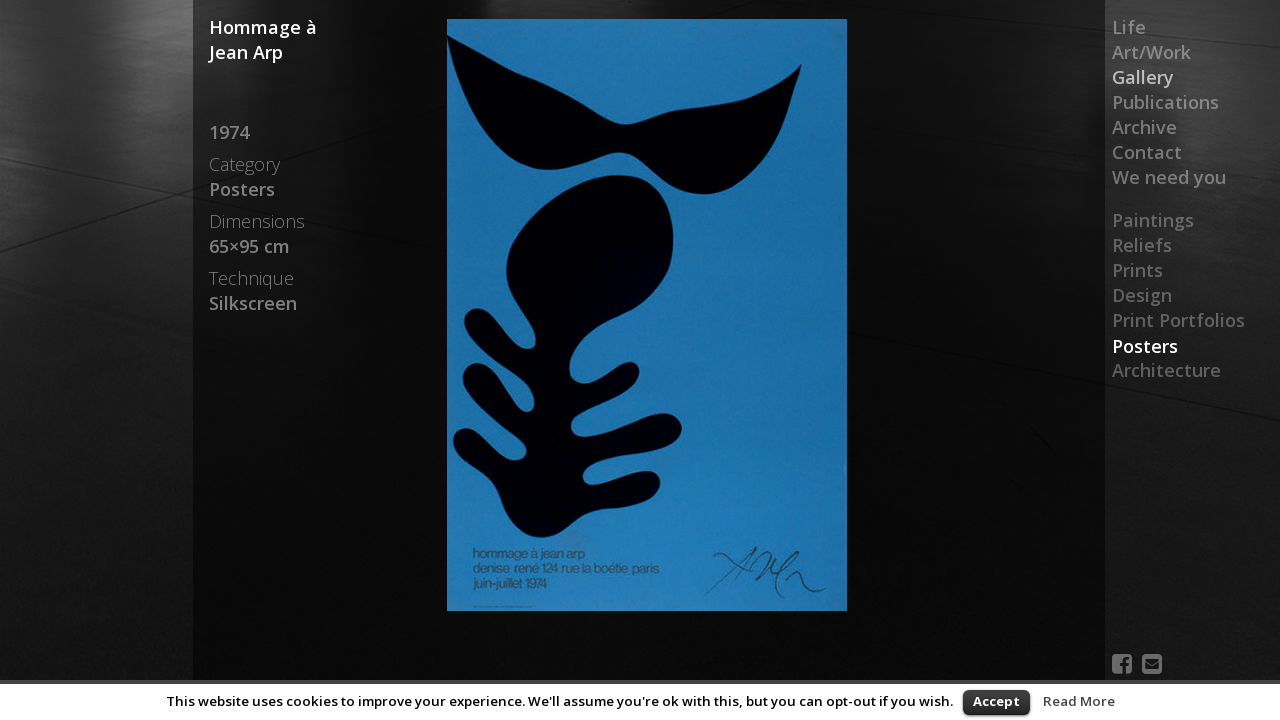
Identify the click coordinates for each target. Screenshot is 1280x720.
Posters (1145, 346)
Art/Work (1151, 52)
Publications (1165, 102)
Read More (1079, 701)
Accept (996, 701)
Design (1142, 296)
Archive (1144, 127)
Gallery (1143, 77)
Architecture (1166, 371)
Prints (1137, 271)
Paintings (1153, 221)
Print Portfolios (1178, 321)
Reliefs (1142, 246)
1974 (229, 132)
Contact (1147, 152)
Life (1129, 27)
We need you (1169, 177)
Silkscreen (253, 303)
